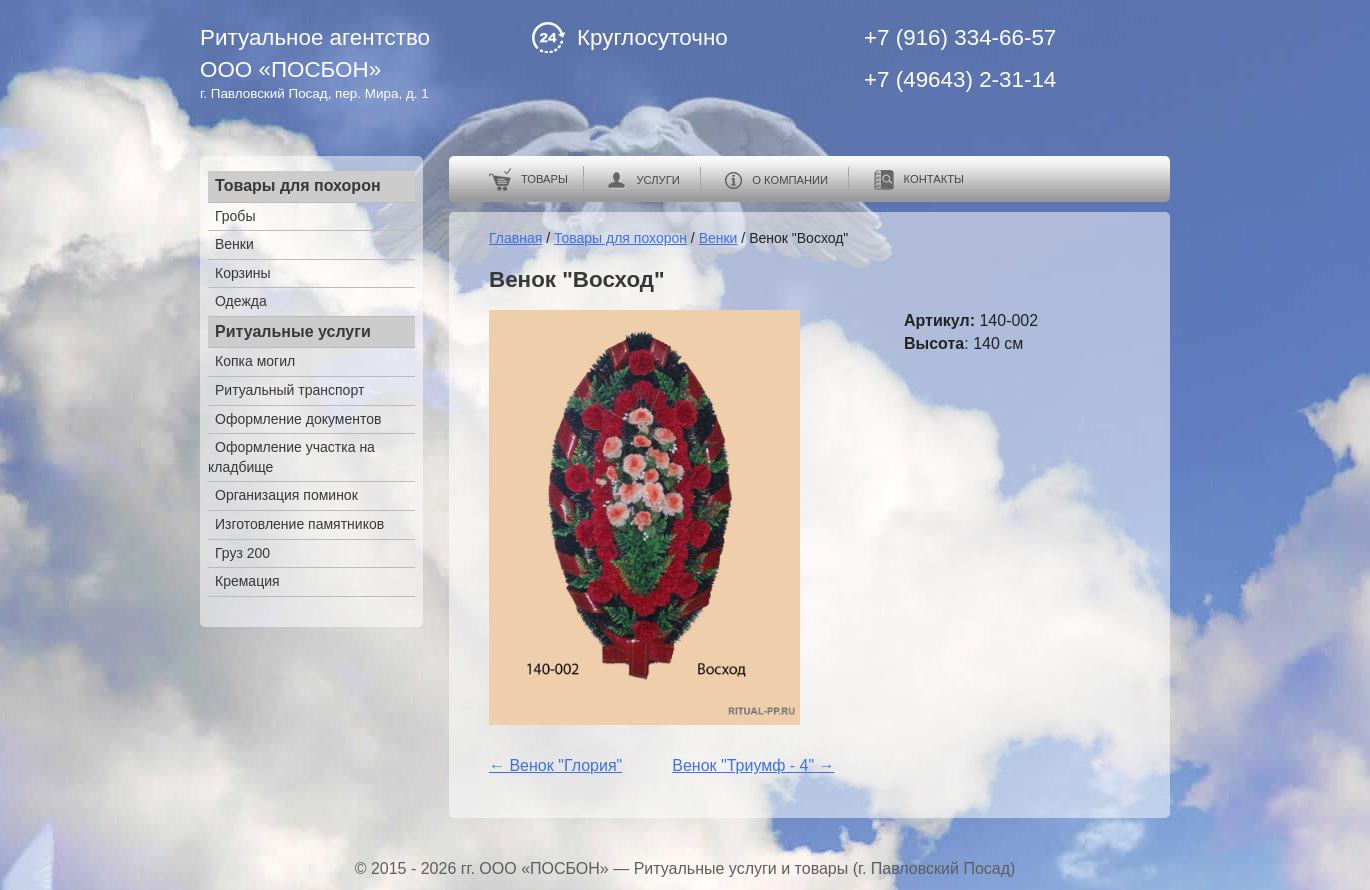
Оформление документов (298, 419)
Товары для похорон (298, 185)
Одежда (241, 301)
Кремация (247, 581)
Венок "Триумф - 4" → (753, 765)
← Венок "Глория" (555, 765)
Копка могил (255, 361)
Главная (515, 238)
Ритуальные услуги (293, 331)
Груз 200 (242, 553)
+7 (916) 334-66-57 (960, 37)
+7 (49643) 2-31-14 (960, 79)
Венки (234, 244)
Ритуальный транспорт (289, 390)
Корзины (243, 273)
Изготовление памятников (299, 524)
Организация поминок (286, 495)
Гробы (235, 216)
